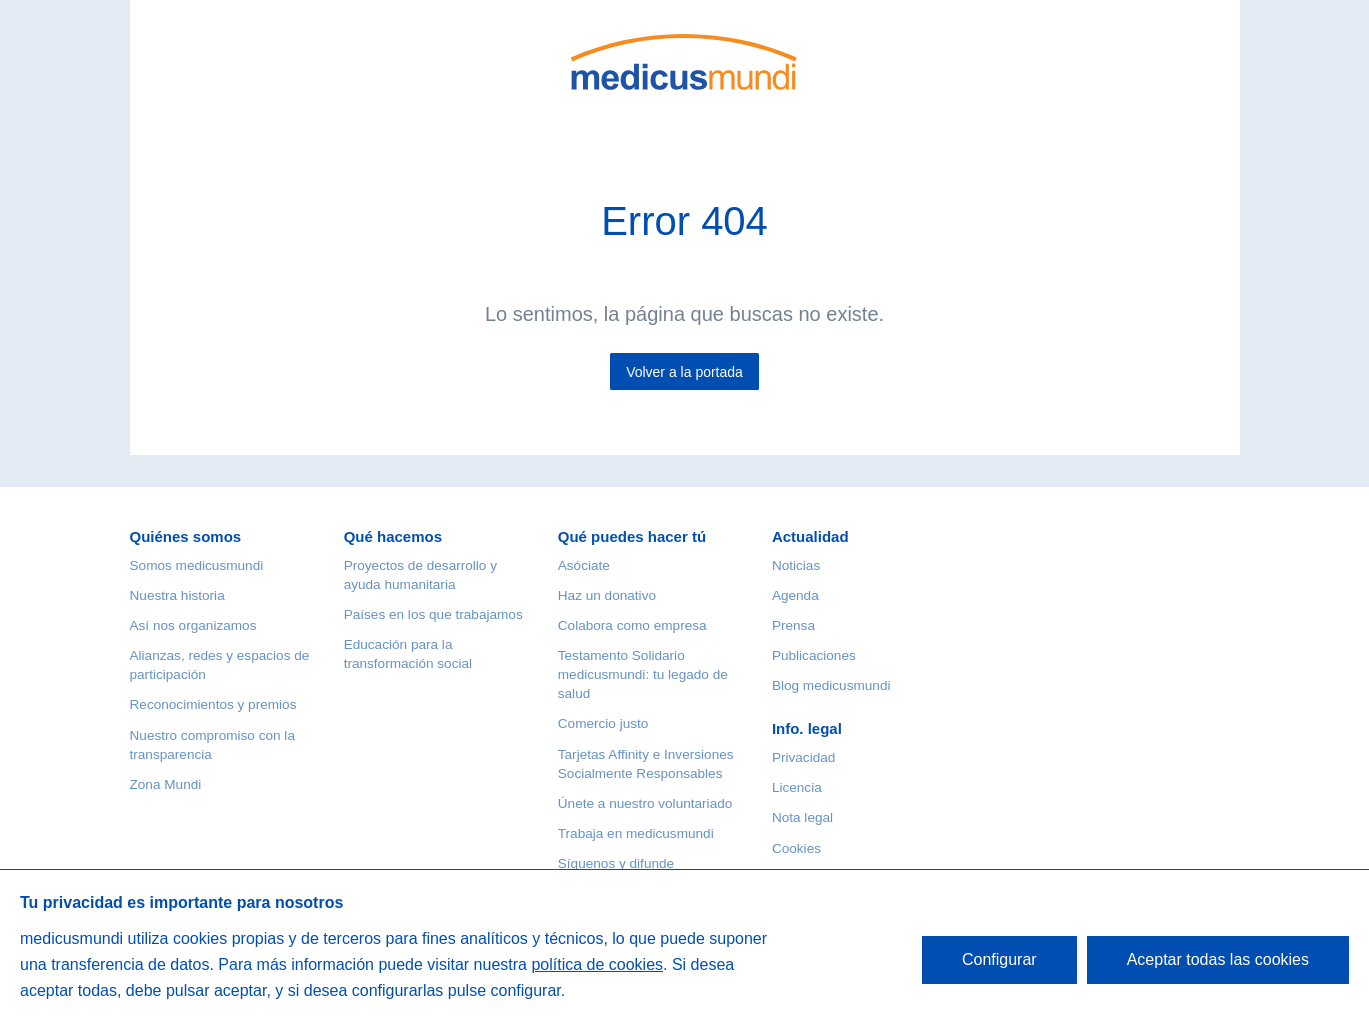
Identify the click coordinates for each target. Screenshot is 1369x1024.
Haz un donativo (607, 595)
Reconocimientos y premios (213, 704)
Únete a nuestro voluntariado (645, 803)
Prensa (793, 625)
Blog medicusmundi (831, 685)
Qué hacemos (393, 536)
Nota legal (802, 817)
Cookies (796, 848)
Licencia (797, 787)
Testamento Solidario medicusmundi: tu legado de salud (643, 674)
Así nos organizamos (193, 625)
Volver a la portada (684, 372)
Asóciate (584, 565)
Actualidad (810, 536)
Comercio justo (603, 723)
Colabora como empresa (632, 625)
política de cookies (597, 964)
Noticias (796, 565)
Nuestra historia (177, 595)
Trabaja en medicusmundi (636, 833)
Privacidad (803, 757)
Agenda (795, 595)
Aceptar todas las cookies (1218, 959)
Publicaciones (814, 655)
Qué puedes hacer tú (632, 536)
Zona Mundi (166, 784)
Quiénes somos (186, 536)
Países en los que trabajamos (433, 614)
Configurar (999, 959)
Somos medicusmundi (197, 565)
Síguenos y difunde (616, 863)
